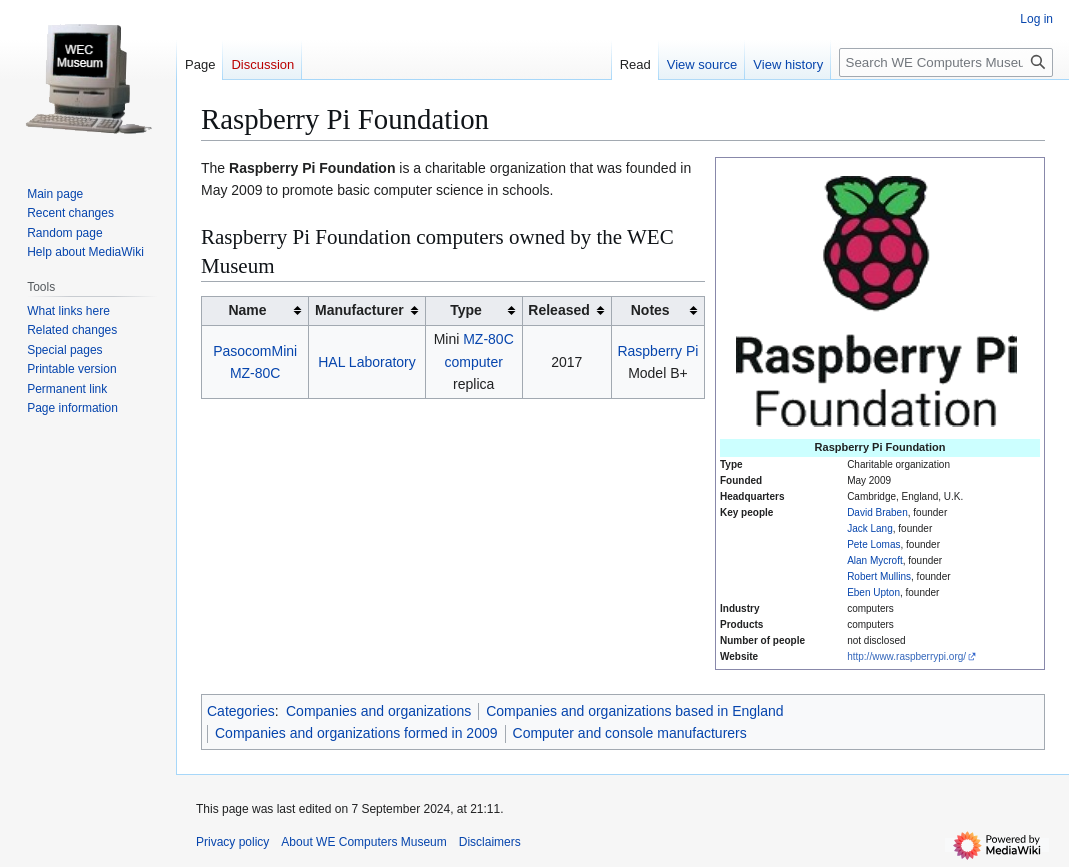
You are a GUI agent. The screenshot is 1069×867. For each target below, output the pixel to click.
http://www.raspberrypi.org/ (906, 656)
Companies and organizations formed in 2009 (356, 733)
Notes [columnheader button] (650, 310)
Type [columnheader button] (466, 310)
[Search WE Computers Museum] (946, 62)
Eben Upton (873, 592)
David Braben (877, 512)
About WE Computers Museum (363, 842)
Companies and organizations (378, 711)
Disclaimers (490, 842)
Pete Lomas (873, 544)
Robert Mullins (879, 576)
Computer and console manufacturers (630, 733)
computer (474, 362)
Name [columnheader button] (247, 310)
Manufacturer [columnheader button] (359, 310)
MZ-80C (488, 339)
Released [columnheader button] (558, 310)
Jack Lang (870, 528)
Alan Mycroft (875, 560)
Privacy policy (232, 842)
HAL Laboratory (367, 362)
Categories (241, 711)
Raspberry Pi (657, 351)
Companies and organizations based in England (634, 711)
